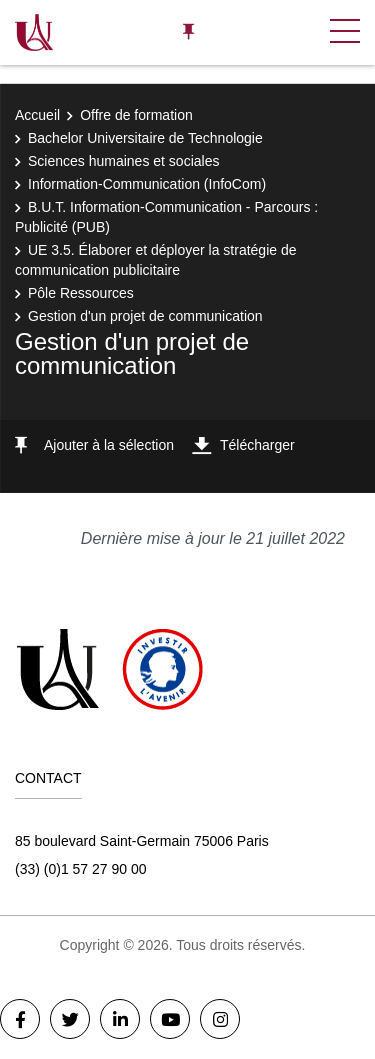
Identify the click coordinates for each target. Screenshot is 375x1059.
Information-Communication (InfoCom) (147, 184)
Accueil (37, 115)
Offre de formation (136, 115)
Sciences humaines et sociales (123, 161)
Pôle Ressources (81, 293)
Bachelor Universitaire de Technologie (145, 138)
